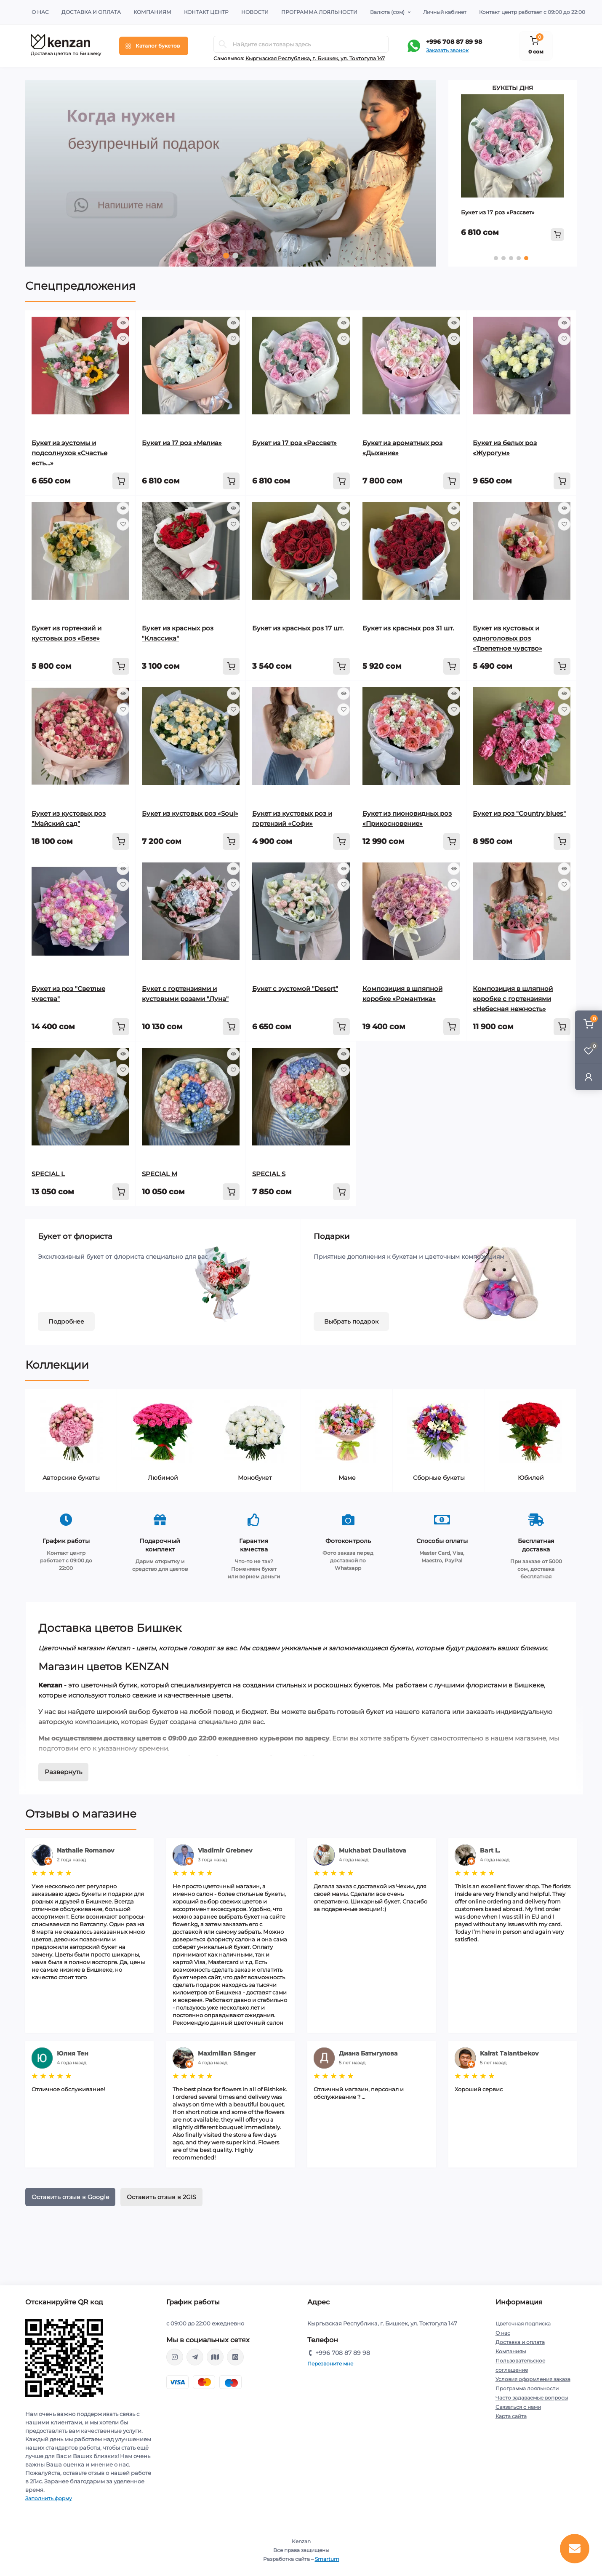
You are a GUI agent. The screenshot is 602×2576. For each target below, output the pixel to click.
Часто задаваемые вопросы (531, 2397)
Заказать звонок (447, 50)
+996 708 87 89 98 (454, 41)
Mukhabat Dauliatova (372, 1850)
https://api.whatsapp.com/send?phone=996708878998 (235, 2357)
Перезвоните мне (330, 2363)
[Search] (222, 44)
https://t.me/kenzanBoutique (195, 2357)
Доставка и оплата (91, 12)
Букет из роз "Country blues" (519, 813)
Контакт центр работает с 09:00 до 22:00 (532, 12)
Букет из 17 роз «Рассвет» (498, 212)
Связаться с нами (518, 2407)
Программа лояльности (319, 12)
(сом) (387, 12)
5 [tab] (526, 258)
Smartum (327, 2559)
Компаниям (152, 12)
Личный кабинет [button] (444, 12)
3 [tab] (511, 258)
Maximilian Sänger (227, 2053)
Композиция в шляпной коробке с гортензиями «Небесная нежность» (513, 999)
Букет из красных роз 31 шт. (408, 628)
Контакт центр (206, 12)
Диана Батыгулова (368, 2053)
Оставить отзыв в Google (70, 2197)
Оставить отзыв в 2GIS (161, 2197)
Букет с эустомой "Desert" (295, 989)
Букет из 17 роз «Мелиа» (182, 443)
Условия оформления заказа (532, 2379)
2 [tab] (235, 256)
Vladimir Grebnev (225, 1850)
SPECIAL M (159, 1174)
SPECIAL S (268, 1174)
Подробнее (66, 1321)
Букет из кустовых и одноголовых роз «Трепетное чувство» (507, 638)
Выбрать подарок (351, 1321)
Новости (255, 12)
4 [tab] (519, 258)
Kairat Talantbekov (509, 2053)
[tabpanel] (230, 173)
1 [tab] (226, 256)
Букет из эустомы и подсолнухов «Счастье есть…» (69, 453)
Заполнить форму (48, 2498)
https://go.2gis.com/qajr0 (215, 2357)
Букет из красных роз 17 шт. (298, 628)
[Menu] (153, 46)
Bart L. (490, 1850)
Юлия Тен (72, 2053)
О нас (40, 12)
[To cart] (557, 234)
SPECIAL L (48, 1174)
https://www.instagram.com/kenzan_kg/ (175, 2357)
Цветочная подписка (523, 2323)
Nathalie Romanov (85, 1850)
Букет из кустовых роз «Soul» (190, 813)
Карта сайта (511, 2416)
